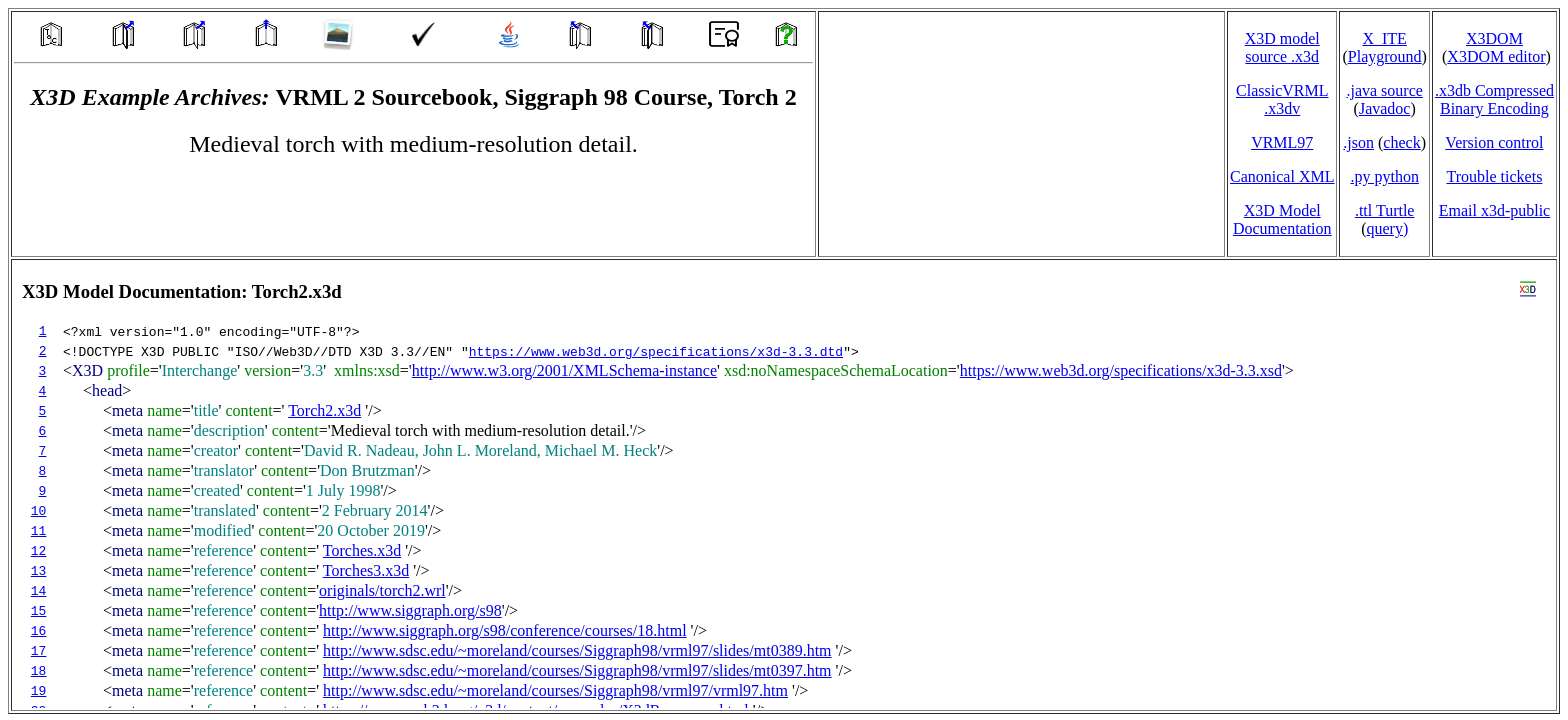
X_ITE (1384, 38)
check (1401, 142)
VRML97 (1282, 142)
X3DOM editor (1496, 56)
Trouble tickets (1495, 176)
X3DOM (1494, 38)
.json (1358, 142)
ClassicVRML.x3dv (1282, 99)
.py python (1384, 176)
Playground (1385, 56)
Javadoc (1385, 108)
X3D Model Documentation (1282, 219)
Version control (1494, 142)
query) (1387, 228)
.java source (1384, 90)
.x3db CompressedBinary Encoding (1494, 99)
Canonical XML (1282, 176)
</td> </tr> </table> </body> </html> (784, 485)
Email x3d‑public (1495, 210)
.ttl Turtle (1385, 210)
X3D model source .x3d (1282, 47)
